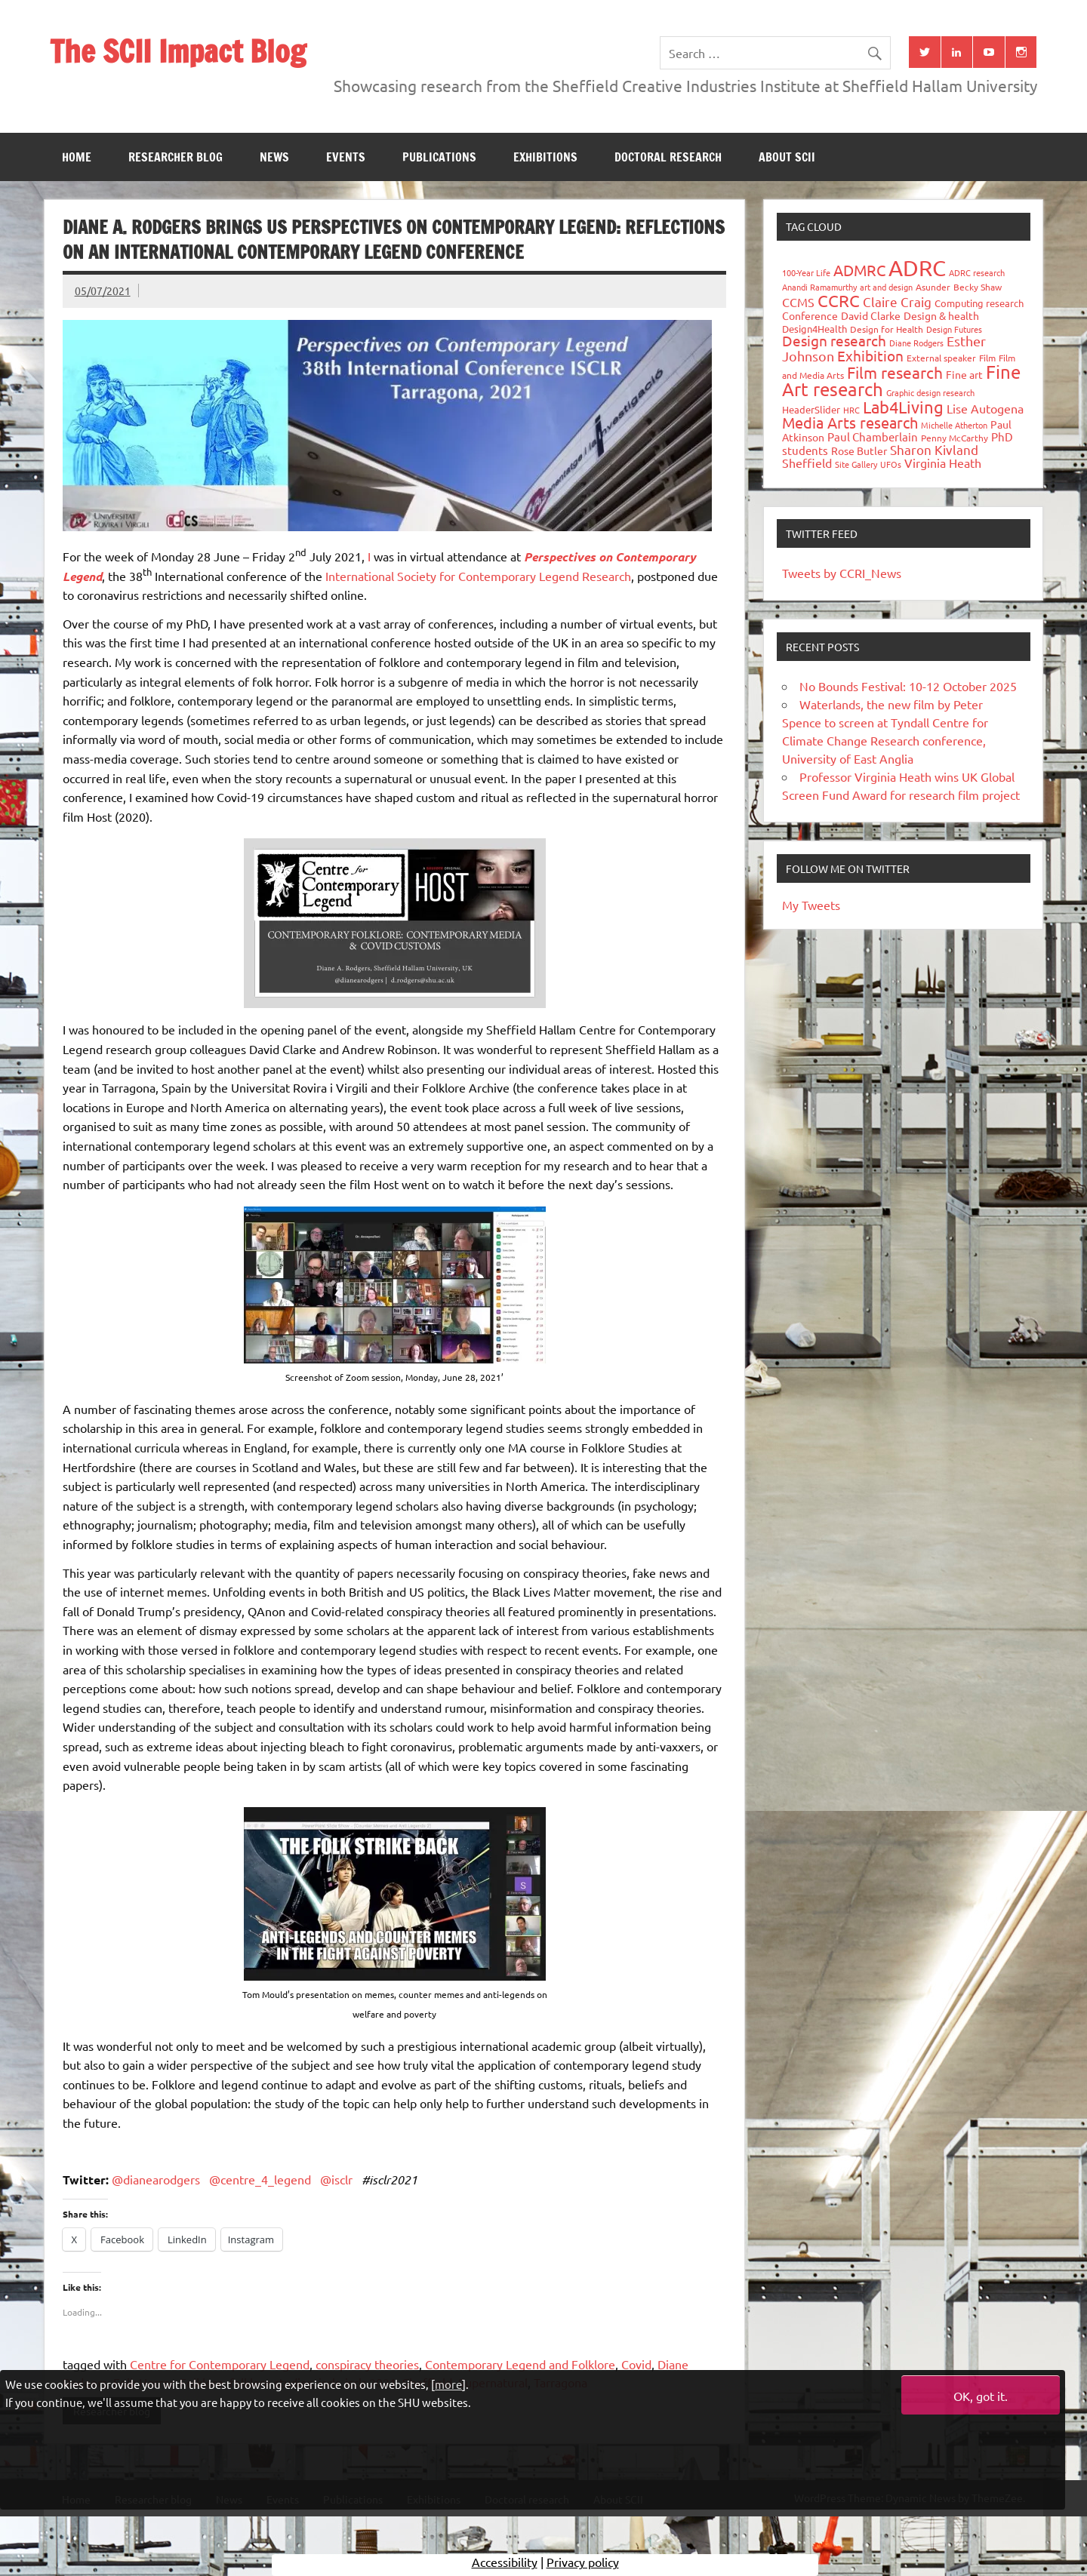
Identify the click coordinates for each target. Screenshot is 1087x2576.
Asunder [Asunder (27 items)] (933, 287)
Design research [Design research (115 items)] (834, 340)
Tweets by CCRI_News (841, 572)
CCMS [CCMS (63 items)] (798, 301)
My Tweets (811, 904)
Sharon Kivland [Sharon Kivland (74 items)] (934, 449)
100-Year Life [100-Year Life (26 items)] (806, 272)
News (274, 157)
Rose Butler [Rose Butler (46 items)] (859, 450)
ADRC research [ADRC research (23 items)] (977, 272)
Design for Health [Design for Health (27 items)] (886, 329)
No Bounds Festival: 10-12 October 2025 (908, 685)
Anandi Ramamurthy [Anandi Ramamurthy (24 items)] (819, 287)
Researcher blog (175, 157)
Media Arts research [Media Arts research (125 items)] (850, 422)
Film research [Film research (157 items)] (895, 372)
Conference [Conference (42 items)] (810, 315)
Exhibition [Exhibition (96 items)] (870, 355)
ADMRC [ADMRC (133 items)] (859, 269)
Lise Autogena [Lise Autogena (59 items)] (985, 408)
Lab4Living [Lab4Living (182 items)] (903, 407)
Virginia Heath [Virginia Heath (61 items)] (942, 462)
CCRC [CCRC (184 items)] (839, 300)
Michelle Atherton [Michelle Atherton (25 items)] (954, 425)
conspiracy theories (367, 2364)
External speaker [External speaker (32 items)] (941, 358)
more (448, 2384)
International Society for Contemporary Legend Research (478, 575)
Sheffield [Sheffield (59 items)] (807, 462)
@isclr (336, 2179)
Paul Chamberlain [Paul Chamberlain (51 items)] (872, 436)
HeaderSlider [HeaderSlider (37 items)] (811, 409)
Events (345, 157)
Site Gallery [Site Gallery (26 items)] (856, 464)
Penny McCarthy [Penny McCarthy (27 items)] (954, 438)
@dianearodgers (156, 2179)
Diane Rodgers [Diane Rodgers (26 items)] (916, 343)
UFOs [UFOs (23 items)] (890, 464)
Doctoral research (668, 157)
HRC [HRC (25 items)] (851, 410)
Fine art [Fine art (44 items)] (964, 374)
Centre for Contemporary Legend (219, 2364)
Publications (439, 157)
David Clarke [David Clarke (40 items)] (871, 315)
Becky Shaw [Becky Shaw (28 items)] (977, 287)
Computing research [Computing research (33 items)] (979, 303)
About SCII (787, 157)
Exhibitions (545, 157)
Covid (636, 2364)
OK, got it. (980, 2395)
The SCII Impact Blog (178, 50)
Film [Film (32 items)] (987, 358)
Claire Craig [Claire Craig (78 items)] (897, 301)
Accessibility (504, 2564)
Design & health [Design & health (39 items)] (941, 315)
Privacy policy (583, 2564)
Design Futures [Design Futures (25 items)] (954, 329)
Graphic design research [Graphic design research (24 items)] (930, 392)
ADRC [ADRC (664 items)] (917, 268)
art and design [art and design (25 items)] (886, 287)
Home (76, 157)
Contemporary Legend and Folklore (520, 2364)
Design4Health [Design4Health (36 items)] (814, 328)
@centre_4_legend (260, 2179)
